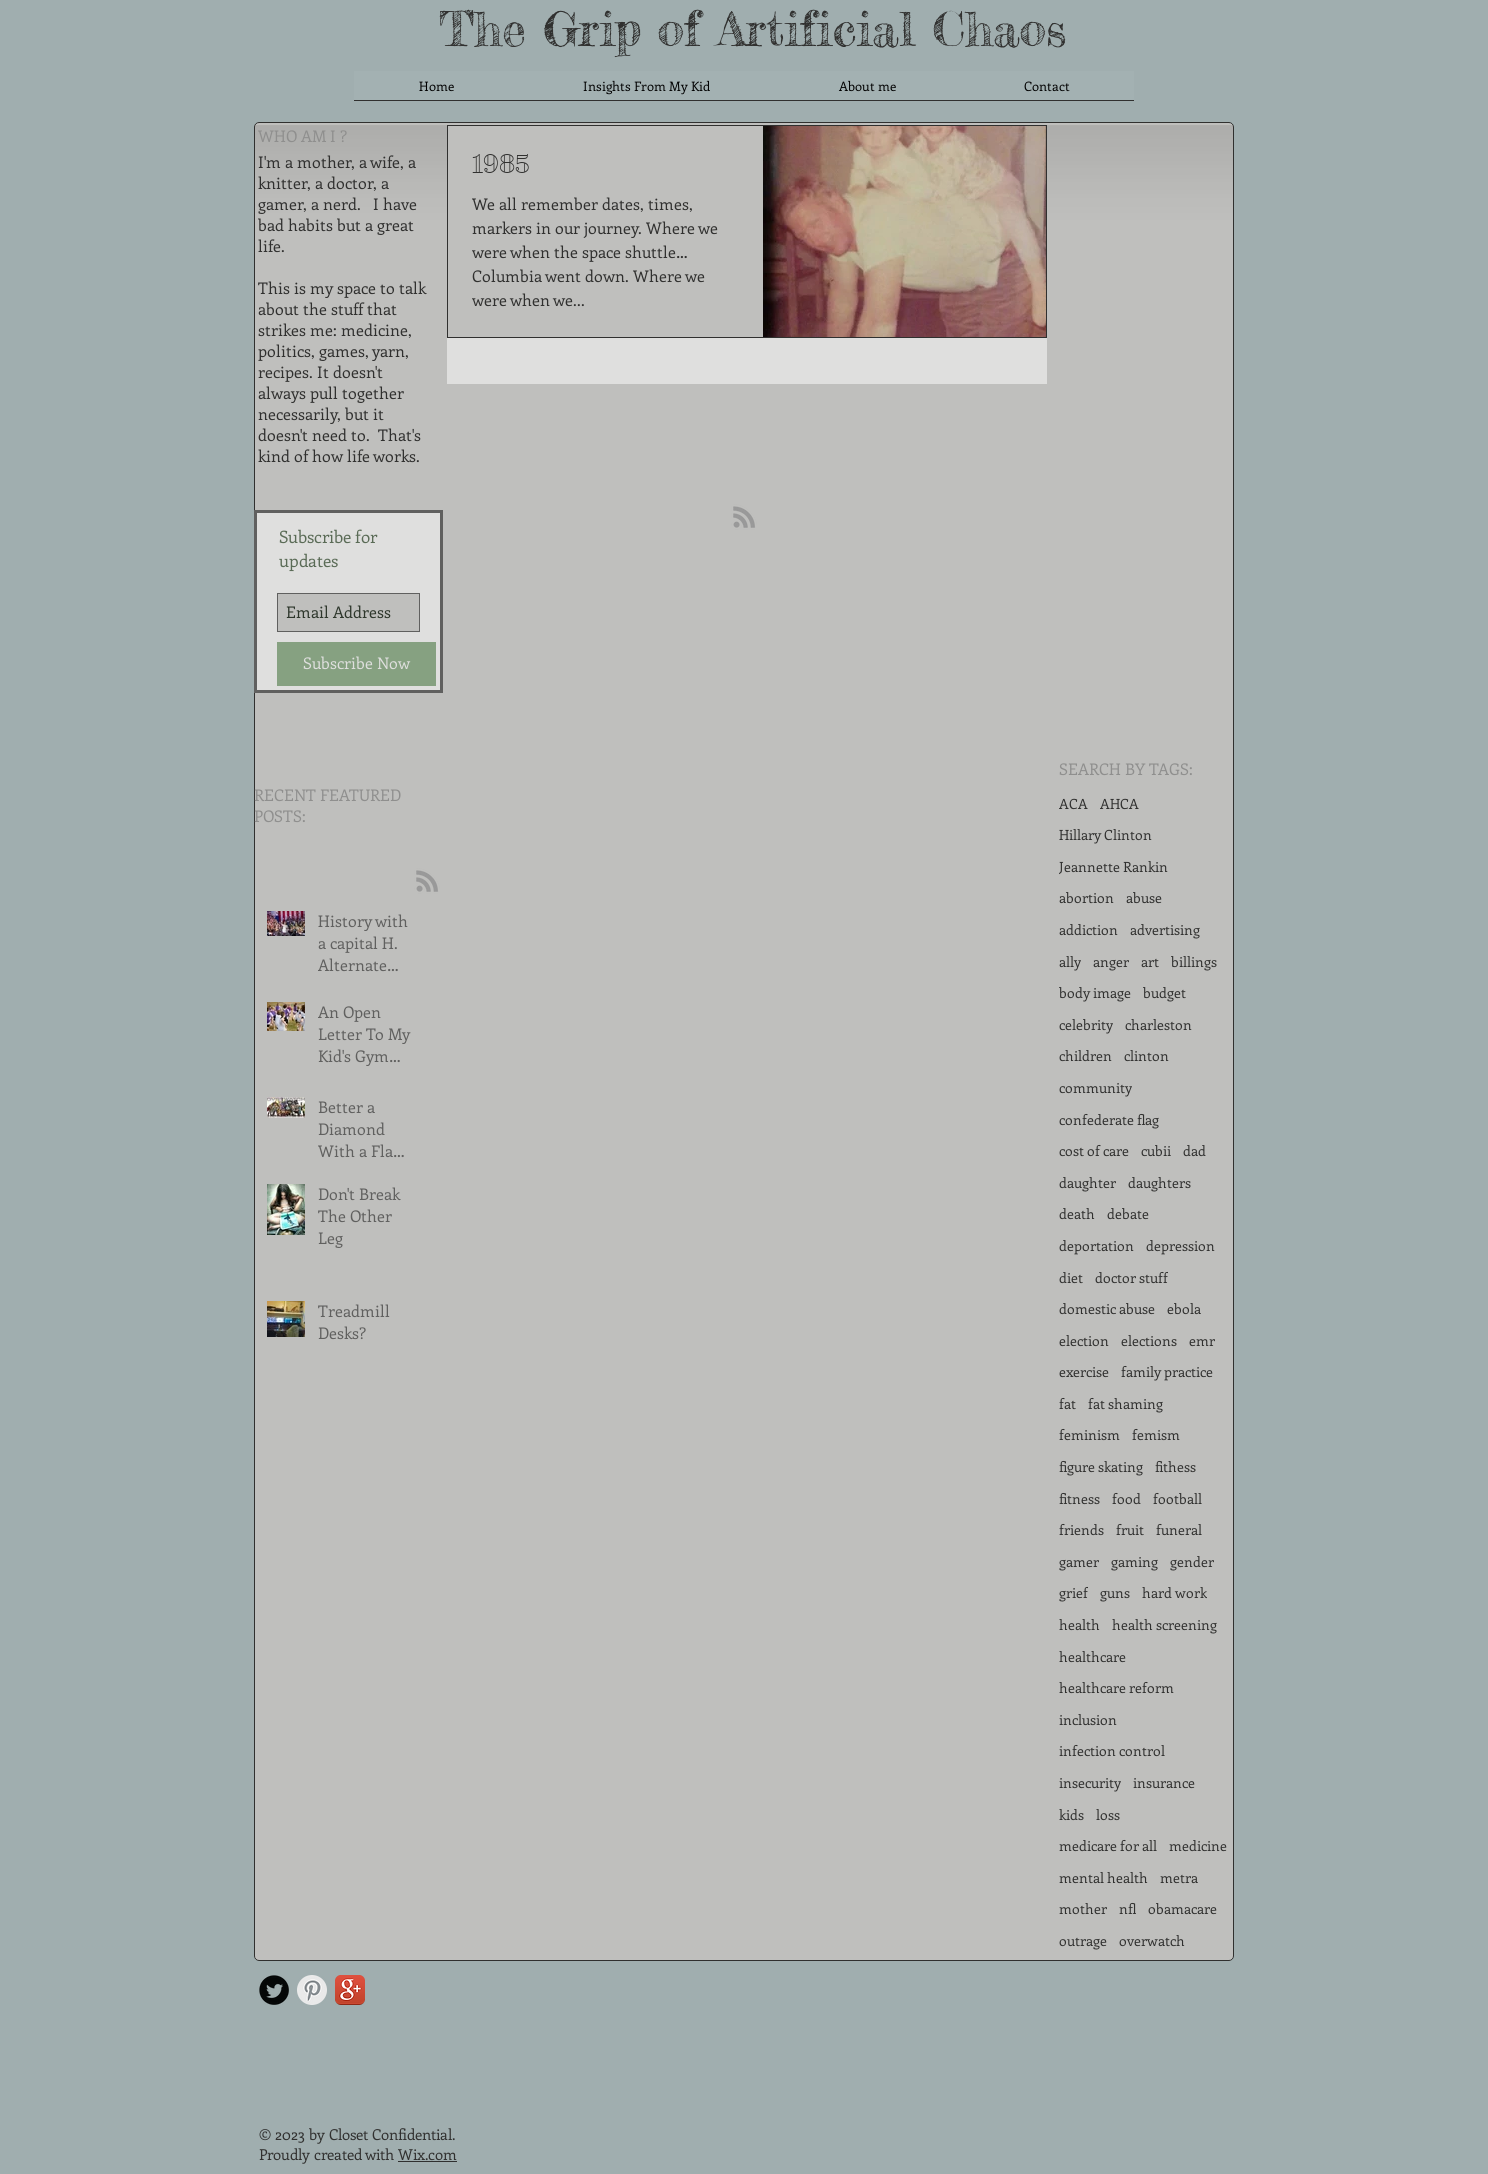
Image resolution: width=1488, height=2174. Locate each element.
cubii (1156, 1150)
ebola (1184, 1308)
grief (1073, 1592)
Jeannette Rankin (1113, 866)
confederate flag (1109, 1119)
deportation (1096, 1245)
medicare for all (1108, 1845)
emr (1202, 1340)
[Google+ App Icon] (350, 1990)
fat (1067, 1403)
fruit (1130, 1529)
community (1095, 1087)
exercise (1084, 1371)
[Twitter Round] (274, 1990)
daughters (1159, 1182)
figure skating (1101, 1466)
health (1079, 1624)
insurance (1164, 1782)
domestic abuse (1107, 1308)
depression (1180, 1245)
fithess (1175, 1466)
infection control (1112, 1750)
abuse (1144, 897)
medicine (1198, 1845)
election (1084, 1340)
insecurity (1090, 1782)
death (1077, 1213)
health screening (1164, 1624)
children (1085, 1055)
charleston (1158, 1024)
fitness (1079, 1498)
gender (1192, 1561)
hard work (1174, 1592)
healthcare (1092, 1656)
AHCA (1119, 803)
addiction (1088, 929)
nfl (1127, 1908)
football (1177, 1498)
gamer (1079, 1561)
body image (1095, 992)
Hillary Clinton (1105, 834)
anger (1111, 961)
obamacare (1182, 1908)
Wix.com (427, 2154)
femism (1156, 1434)
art (1150, 961)
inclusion (1088, 1719)
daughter (1087, 1182)
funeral (1179, 1529)
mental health (1103, 1877)
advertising (1165, 929)
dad (1194, 1150)
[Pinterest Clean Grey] (312, 1990)
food (1126, 1498)
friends (1081, 1529)
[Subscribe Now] (356, 664)
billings (1194, 961)
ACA (1073, 803)
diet (1071, 1277)
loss (1108, 1814)
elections (1149, 1340)
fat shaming (1125, 1403)
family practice (1167, 1371)
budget (1164, 992)
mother (1083, 1908)
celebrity (1086, 1024)
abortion (1086, 897)
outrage (1083, 1940)
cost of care (1094, 1150)
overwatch (1152, 1940)
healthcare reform (1116, 1687)
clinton (1146, 1055)
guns (1115, 1592)
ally (1070, 961)
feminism (1089, 1434)
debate (1128, 1213)
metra (1179, 1877)
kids (1071, 1814)
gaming (1134, 1561)
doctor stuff (1131, 1277)
